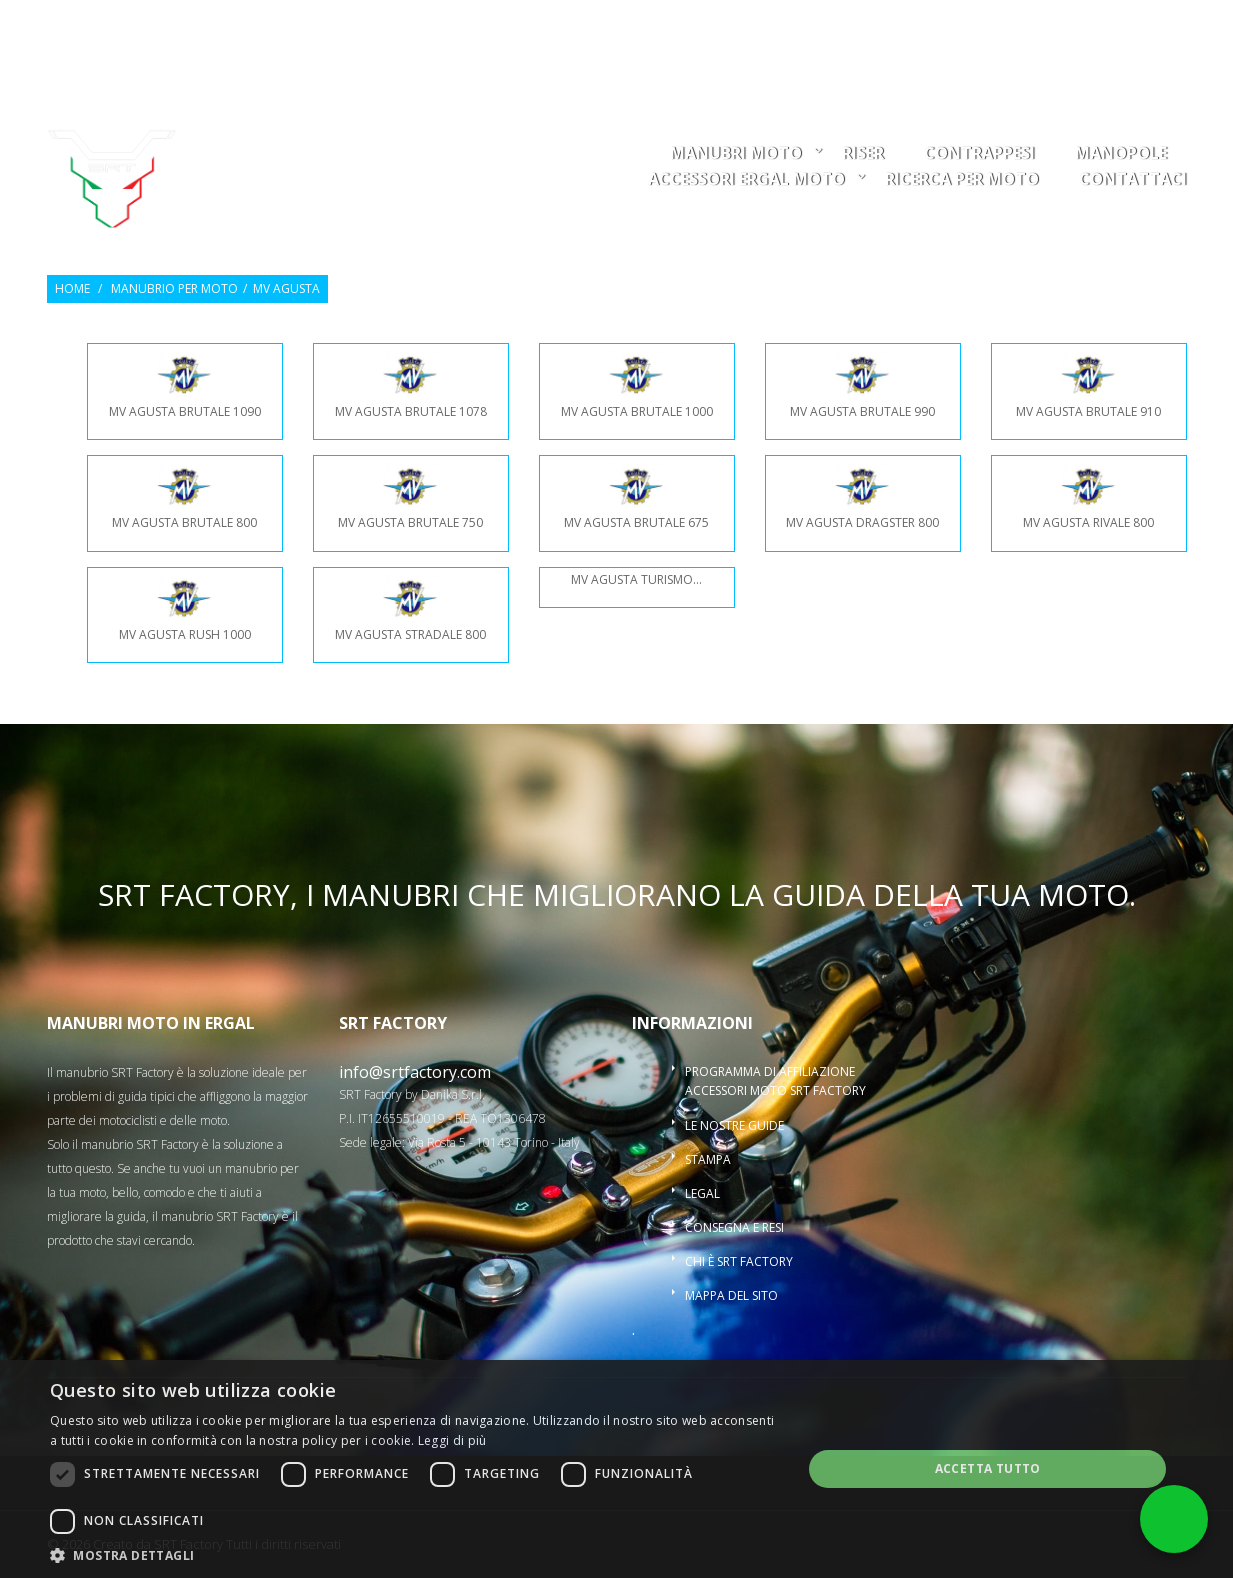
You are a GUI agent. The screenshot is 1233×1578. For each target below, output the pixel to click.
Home (72, 289)
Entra (1064, 26)
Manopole (1121, 154)
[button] (415, 1554)
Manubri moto (736, 154)
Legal (702, 1193)
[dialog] (616, 1469)
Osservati (987, 26)
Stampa (708, 1159)
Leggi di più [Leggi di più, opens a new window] (452, 1440)
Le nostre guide (734, 1125)
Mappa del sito (731, 1295)
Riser (863, 154)
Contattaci (1133, 180)
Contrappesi (979, 154)
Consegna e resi (734, 1227)
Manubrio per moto (174, 289)
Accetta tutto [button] (988, 1468)
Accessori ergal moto (746, 180)
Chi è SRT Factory (739, 1261)
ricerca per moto (962, 180)
